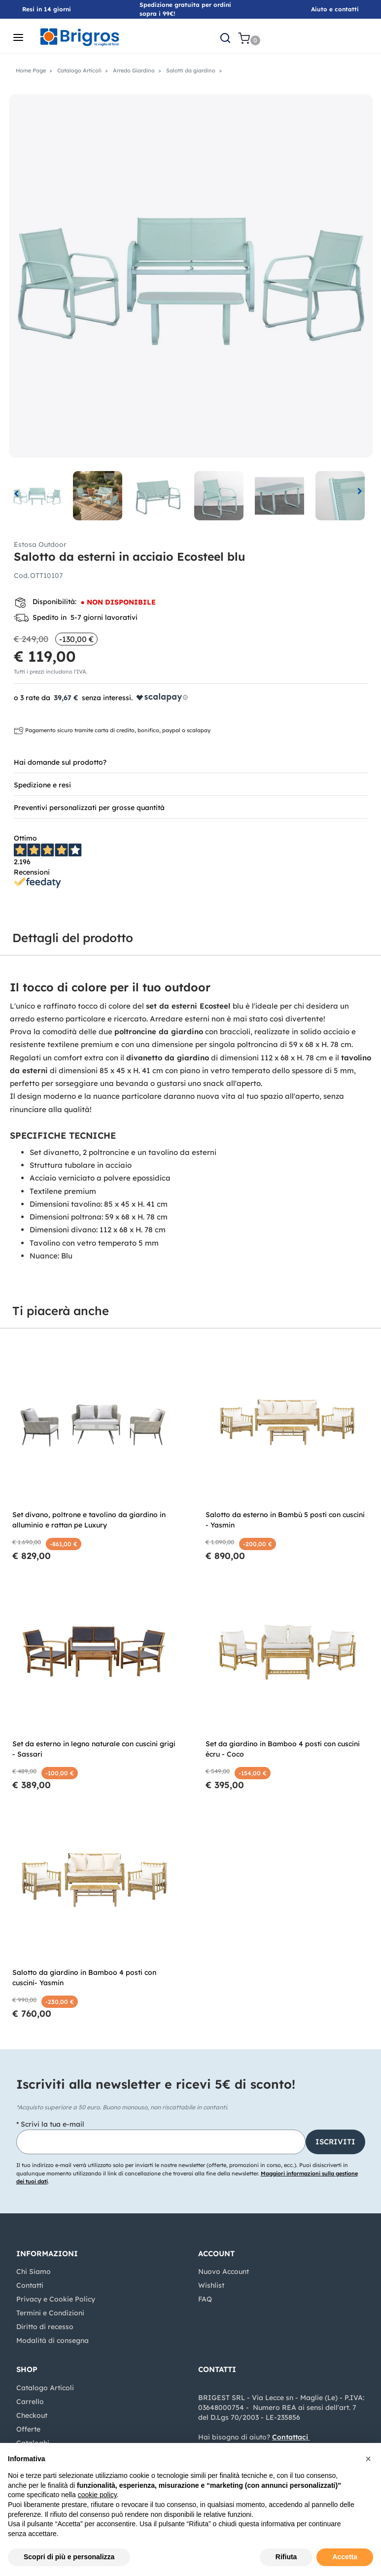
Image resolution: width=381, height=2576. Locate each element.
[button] (191, 275)
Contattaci (290, 2437)
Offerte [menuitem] (28, 2429)
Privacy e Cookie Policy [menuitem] (55, 2299)
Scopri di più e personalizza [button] (69, 2557)
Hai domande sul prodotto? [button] (60, 762)
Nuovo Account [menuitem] (223, 2271)
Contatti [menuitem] (29, 2285)
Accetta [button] (344, 2557)
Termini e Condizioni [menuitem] (50, 2312)
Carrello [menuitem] (30, 2401)
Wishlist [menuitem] (211, 2285)
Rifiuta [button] (286, 2557)
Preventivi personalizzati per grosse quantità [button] (89, 807)
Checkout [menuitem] (31, 2415)
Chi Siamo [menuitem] (33, 2271)
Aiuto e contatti (335, 9)
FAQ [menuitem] (205, 2299)
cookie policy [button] (97, 2495)
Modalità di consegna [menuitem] (52, 2340)
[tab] (191, 761)
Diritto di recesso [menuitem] (44, 2326)
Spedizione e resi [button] (42, 784)
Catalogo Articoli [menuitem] (45, 2387)
